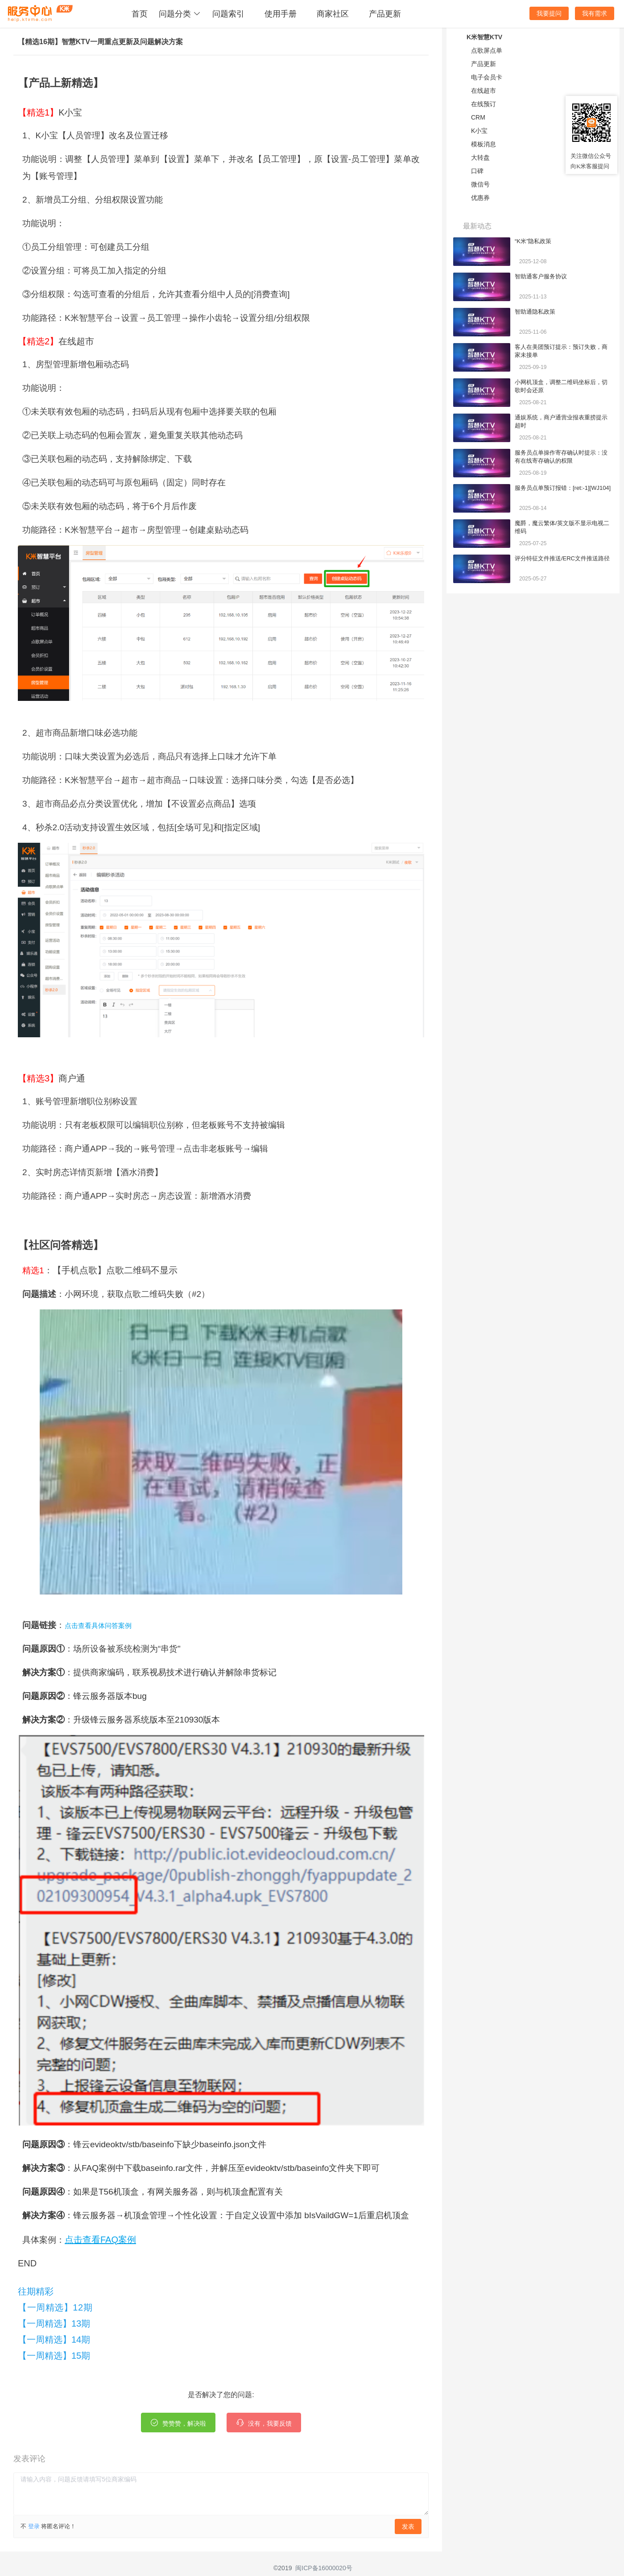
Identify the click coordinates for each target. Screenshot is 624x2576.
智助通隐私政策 (535, 311)
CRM (478, 117)
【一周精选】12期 (55, 2307)
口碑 (477, 170)
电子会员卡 (486, 77)
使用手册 (280, 13)
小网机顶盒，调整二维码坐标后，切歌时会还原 (561, 386)
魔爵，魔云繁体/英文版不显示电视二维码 (562, 527)
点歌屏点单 (486, 50)
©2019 (282, 2568)
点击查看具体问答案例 (98, 1625)
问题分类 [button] (180, 13)
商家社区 (333, 13)
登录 (34, 2526)
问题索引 (228, 13)
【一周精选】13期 (54, 2323)
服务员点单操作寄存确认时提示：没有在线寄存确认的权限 (561, 456)
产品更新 (385, 13)
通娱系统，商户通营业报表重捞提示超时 (561, 421)
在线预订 (483, 104)
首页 (140, 13)
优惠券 (480, 197)
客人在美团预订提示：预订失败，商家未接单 (561, 351)
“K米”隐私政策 (533, 241)
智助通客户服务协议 (541, 276)
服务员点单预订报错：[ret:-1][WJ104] (563, 488)
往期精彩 (36, 2291)
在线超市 (483, 90)
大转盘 (480, 157)
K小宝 (479, 130)
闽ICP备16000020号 (323, 2568)
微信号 (480, 184)
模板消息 (483, 144)
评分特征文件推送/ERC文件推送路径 (562, 558)
